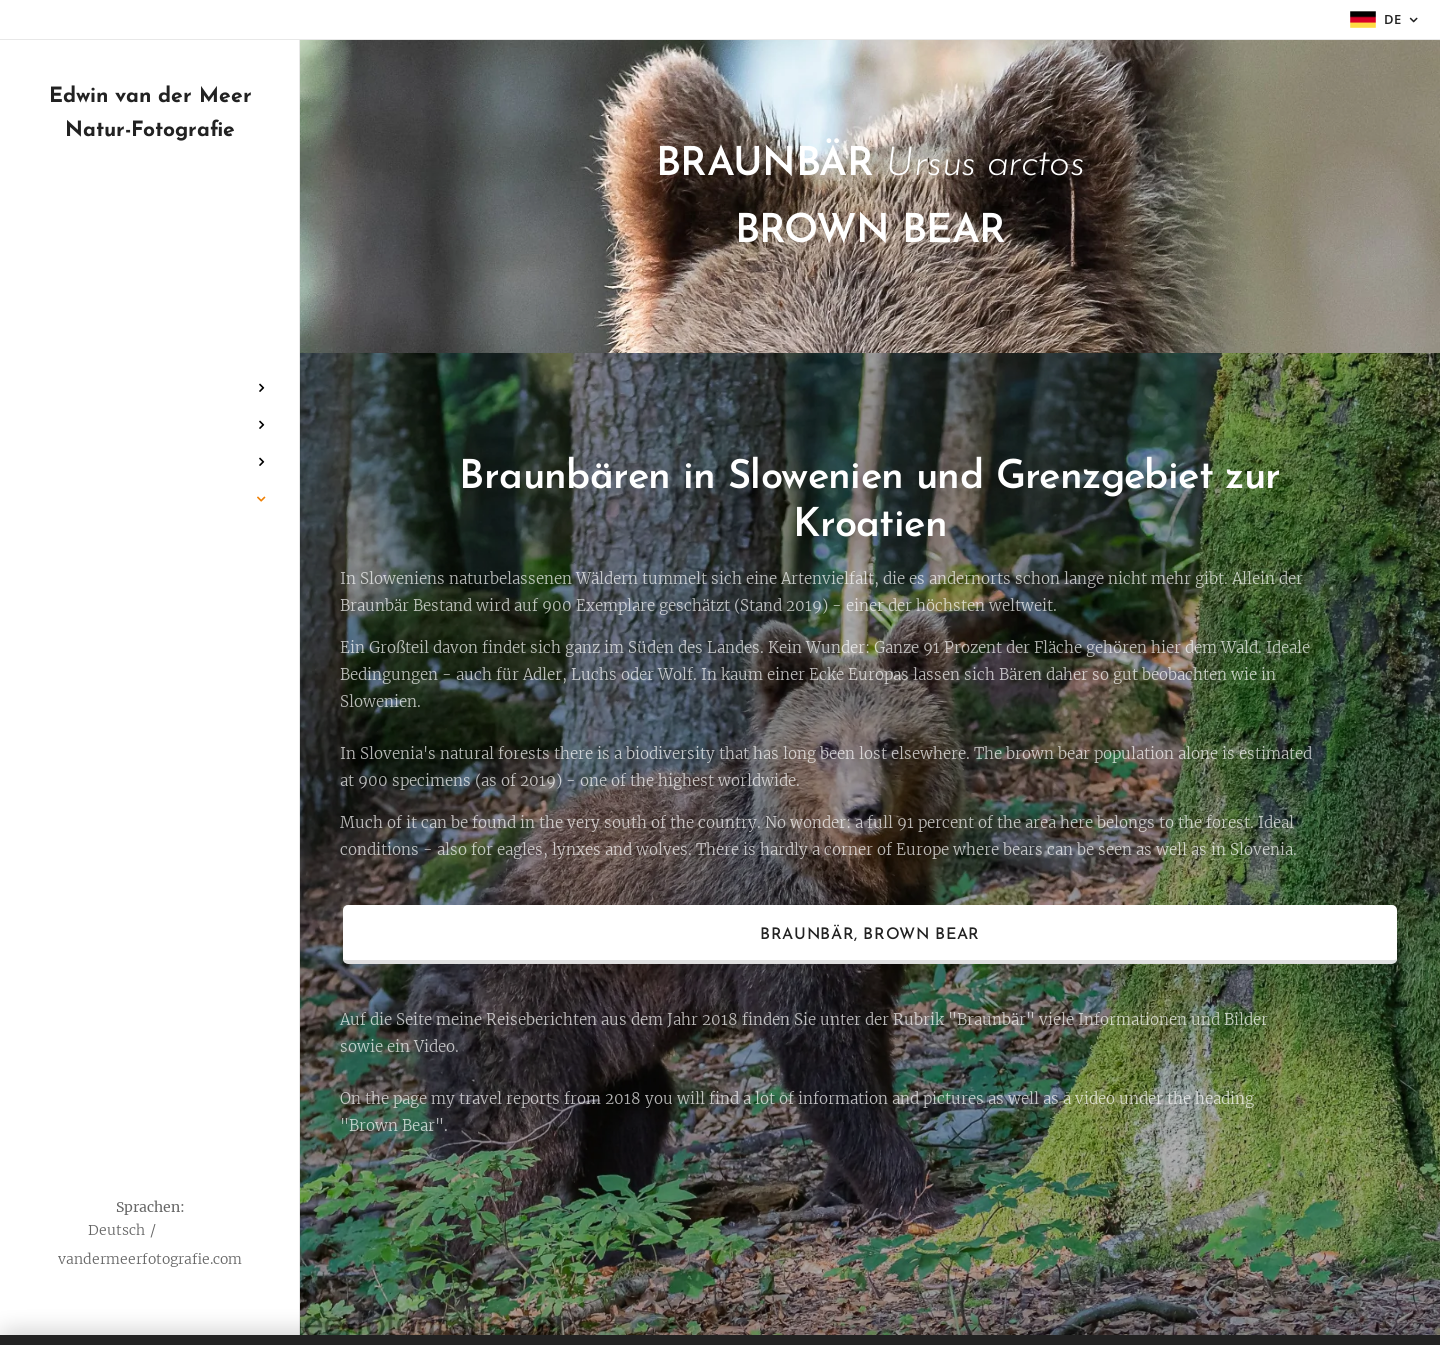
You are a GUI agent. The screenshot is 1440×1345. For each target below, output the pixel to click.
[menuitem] (150, 328)
